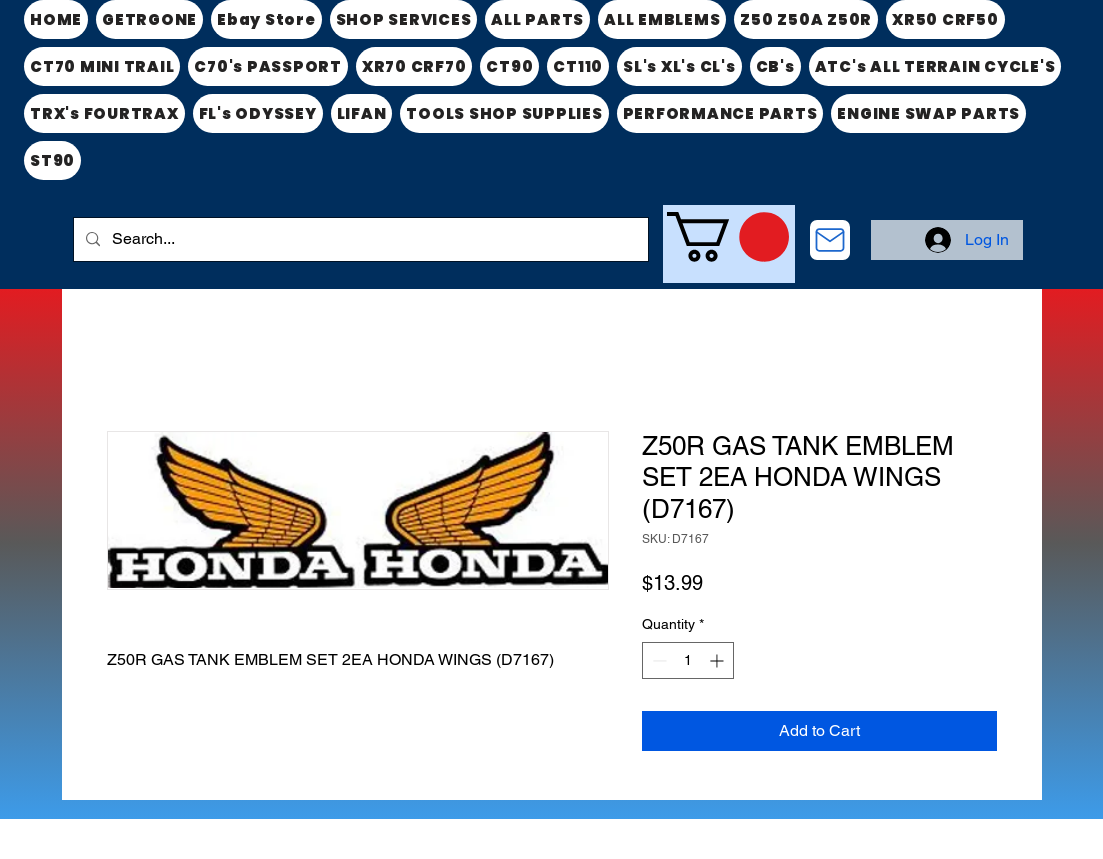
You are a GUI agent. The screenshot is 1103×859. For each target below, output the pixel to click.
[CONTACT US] (830, 240)
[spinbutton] (688, 660)
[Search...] (359, 239)
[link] (728, 237)
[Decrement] (657, 660)
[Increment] (718, 660)
